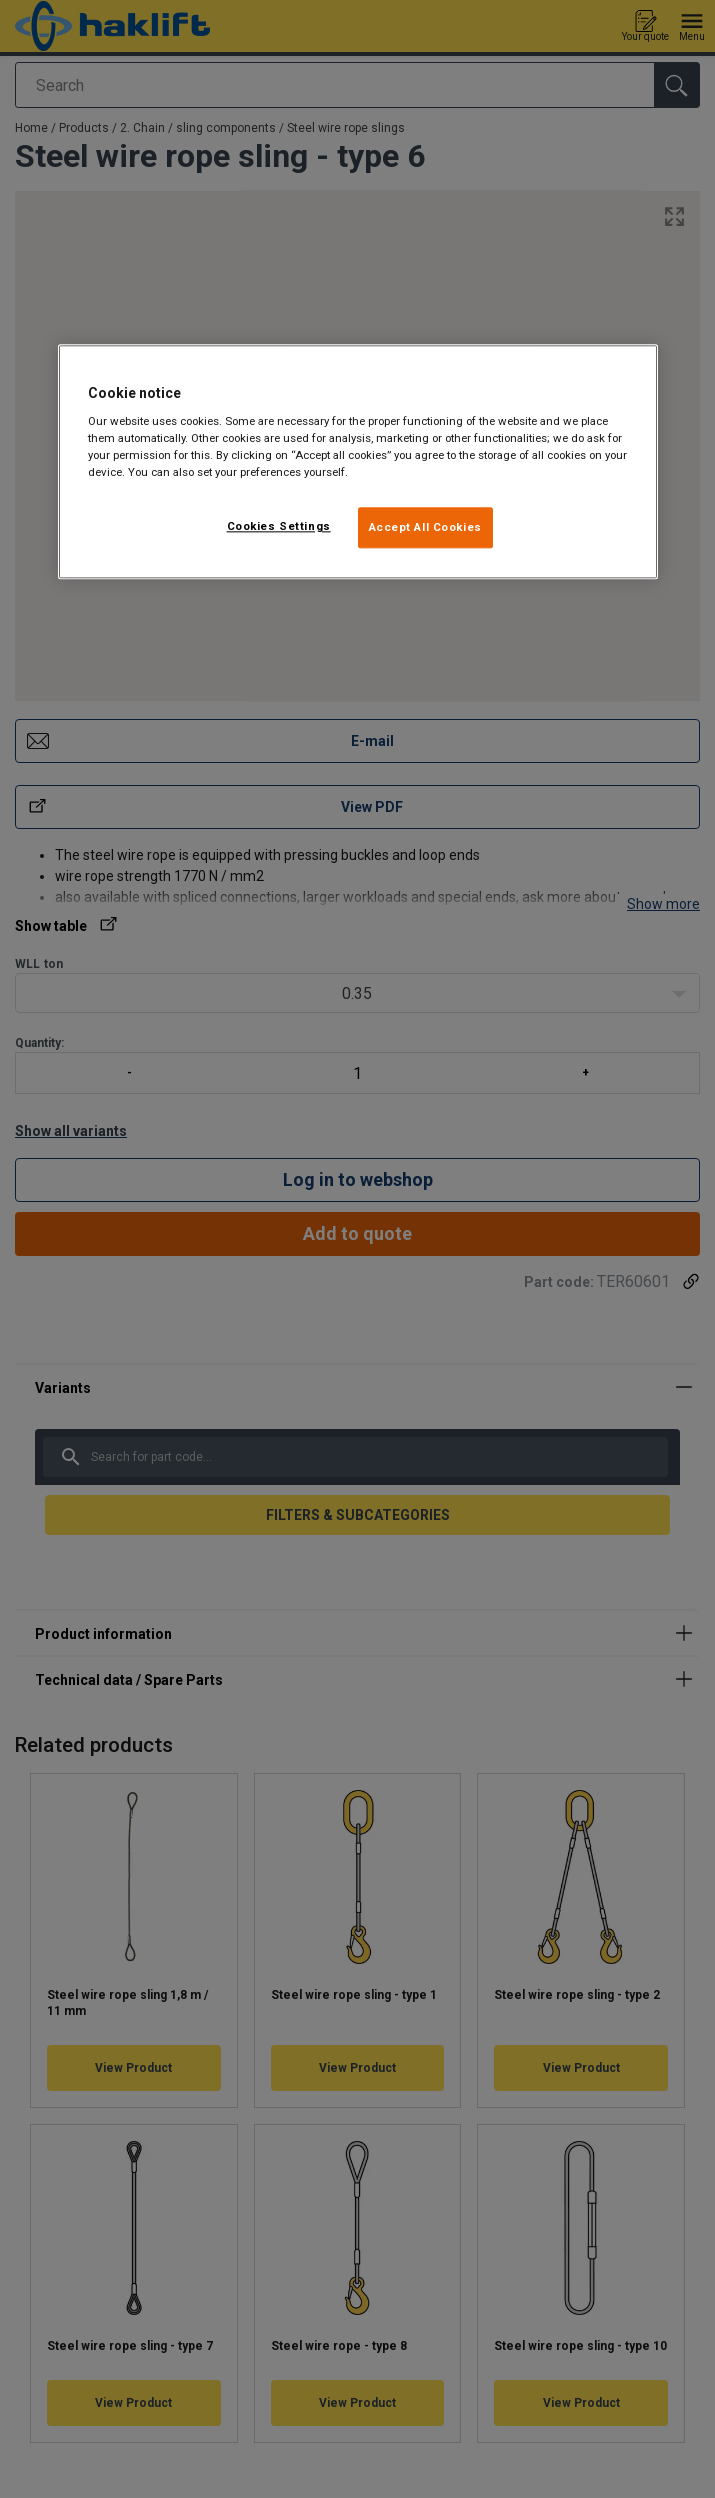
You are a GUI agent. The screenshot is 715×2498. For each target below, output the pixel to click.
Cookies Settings (279, 526)
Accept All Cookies (425, 527)
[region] (358, 462)
